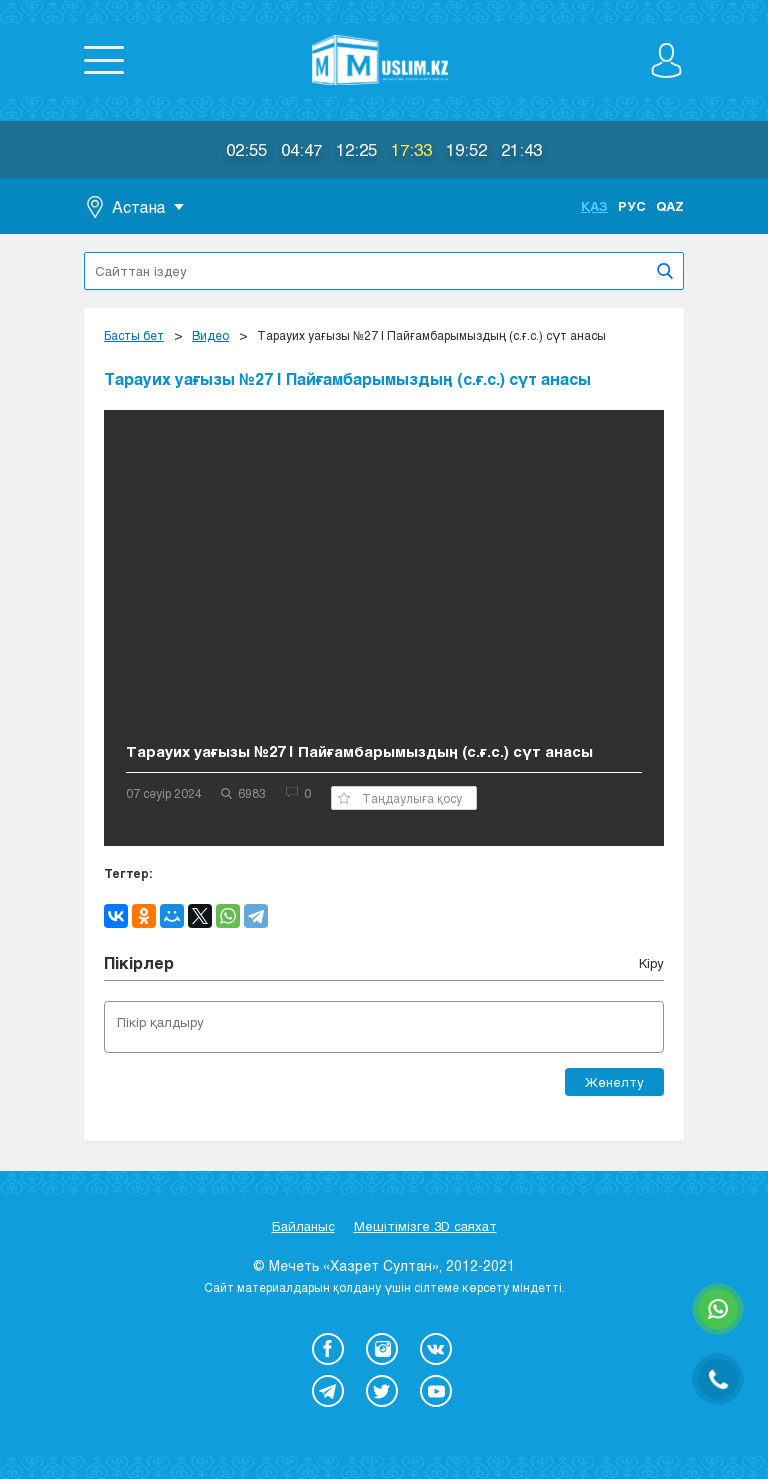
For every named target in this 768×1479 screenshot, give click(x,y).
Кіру (651, 963)
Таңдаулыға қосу (400, 798)
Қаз (594, 206)
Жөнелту (614, 1082)
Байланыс (303, 1226)
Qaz (670, 206)
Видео (210, 335)
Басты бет (134, 335)
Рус (632, 206)
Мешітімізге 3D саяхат (425, 1226)
